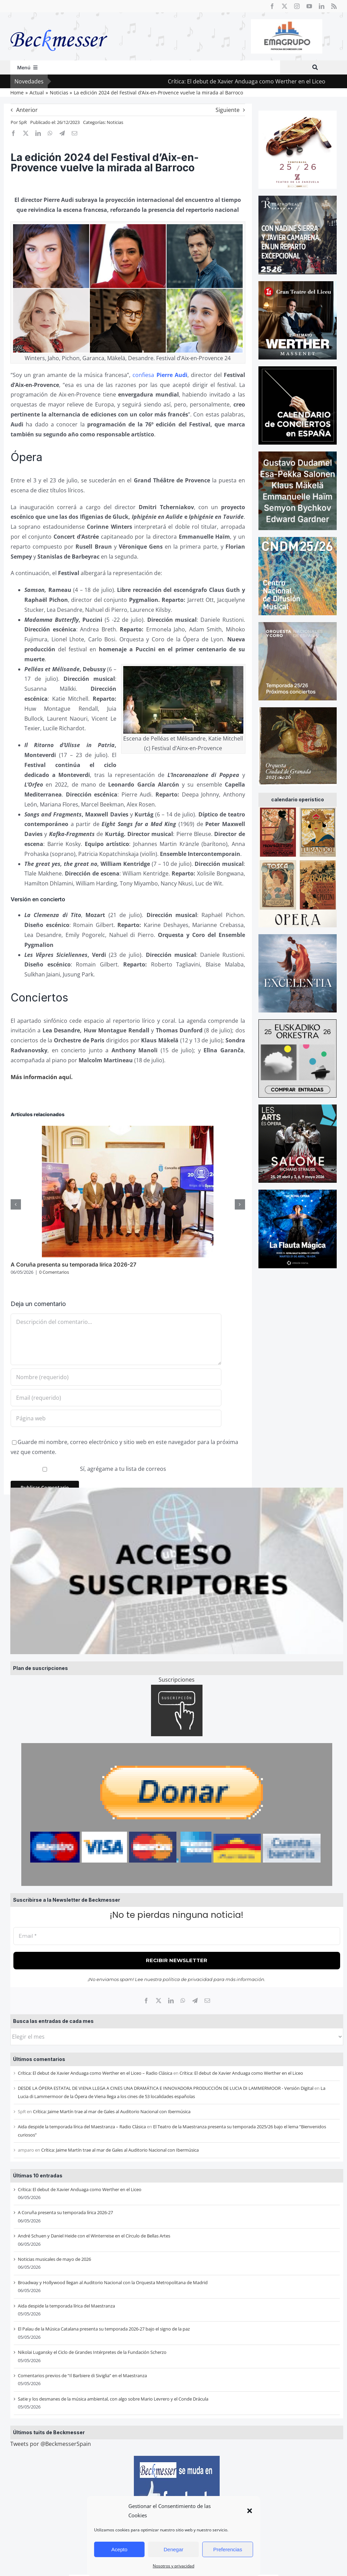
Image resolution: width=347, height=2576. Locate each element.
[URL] (116, 1418)
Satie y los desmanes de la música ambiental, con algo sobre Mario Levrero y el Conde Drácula (113, 2399)
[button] (249, 2510)
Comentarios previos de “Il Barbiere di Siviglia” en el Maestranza (82, 2375)
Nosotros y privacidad (173, 2566)
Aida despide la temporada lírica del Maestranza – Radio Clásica (82, 2126)
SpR (23, 122)
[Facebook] (146, 2000)
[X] (158, 2000)
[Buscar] (315, 67)
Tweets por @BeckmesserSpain (50, 2444)
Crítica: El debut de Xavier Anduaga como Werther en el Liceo (265, 81)
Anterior (27, 110)
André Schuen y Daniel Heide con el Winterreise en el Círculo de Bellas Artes (94, 2236)
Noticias (115, 122)
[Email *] (176, 1936)
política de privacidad (187, 1979)
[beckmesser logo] (58, 24)
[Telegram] (195, 2000)
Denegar (174, 2549)
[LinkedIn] (171, 2000)
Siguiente (228, 110)
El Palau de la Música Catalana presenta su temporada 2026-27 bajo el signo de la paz (104, 2329)
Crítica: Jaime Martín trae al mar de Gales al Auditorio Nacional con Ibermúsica (111, 2111)
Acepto (119, 2549)
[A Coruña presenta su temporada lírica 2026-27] (127, 1129)
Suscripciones (177, 1679)
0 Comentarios (54, 1272)
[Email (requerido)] (116, 1397)
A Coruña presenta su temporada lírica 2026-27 (65, 2212)
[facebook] (272, 6)
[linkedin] (321, 6)
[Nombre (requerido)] (116, 1377)
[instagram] (297, 6)
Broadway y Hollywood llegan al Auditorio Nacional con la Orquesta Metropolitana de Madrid (113, 2282)
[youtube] (309, 6)
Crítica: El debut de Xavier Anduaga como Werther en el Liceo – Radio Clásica (95, 2073)
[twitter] (284, 6)
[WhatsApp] (183, 2000)
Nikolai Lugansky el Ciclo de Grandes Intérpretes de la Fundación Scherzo (92, 2352)
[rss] (334, 6)
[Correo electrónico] (207, 2000)
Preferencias (227, 2549)
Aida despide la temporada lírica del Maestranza (66, 2306)
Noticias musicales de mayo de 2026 (54, 2259)
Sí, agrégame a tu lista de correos (89, 1469)
